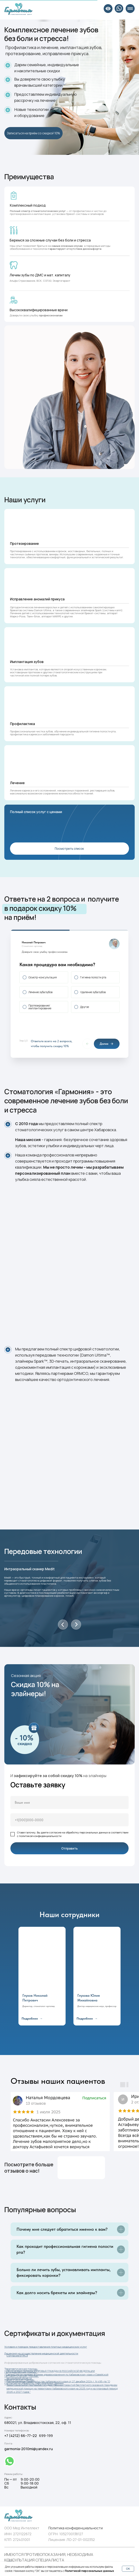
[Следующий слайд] (131, 1976)
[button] (33, 133)
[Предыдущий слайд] (8, 1976)
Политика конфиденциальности (75, 2528)
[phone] (69, 1819)
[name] (69, 1802)
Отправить (69, 1848)
